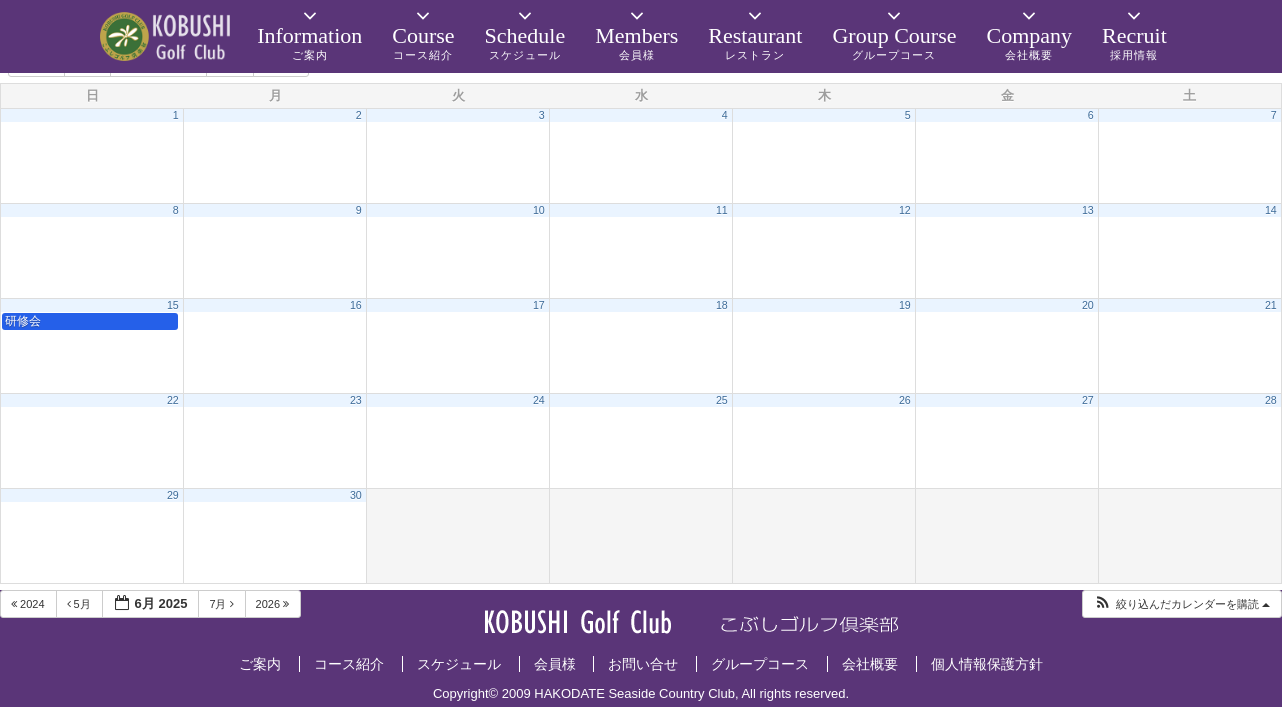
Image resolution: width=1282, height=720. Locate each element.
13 (1088, 210)
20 (1088, 305)
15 (173, 305)
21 (1271, 305)
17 (539, 305)
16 (356, 305)
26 (905, 400)
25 (722, 400)
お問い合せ (643, 664)
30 (356, 495)
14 (1271, 210)
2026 (274, 604)
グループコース (760, 664)
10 (539, 210)
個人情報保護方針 (987, 664)
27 (1088, 400)
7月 (222, 604)
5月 (80, 604)
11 (722, 210)
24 (539, 400)
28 (1271, 400)
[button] (1181, 604)
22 (173, 400)
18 (722, 305)
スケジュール (459, 664)
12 (905, 210)
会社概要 (870, 664)
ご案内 (260, 664)
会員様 (555, 664)
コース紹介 (349, 664)
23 (356, 400)
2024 (29, 604)
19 (905, 305)
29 (173, 495)
